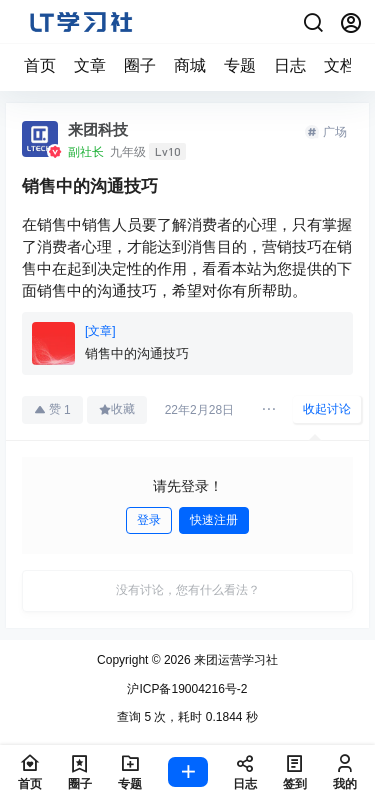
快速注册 (214, 520)
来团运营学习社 (234, 660)
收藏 (117, 409)
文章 (90, 65)
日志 (290, 65)
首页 (40, 65)
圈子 (140, 65)
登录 (149, 520)
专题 (240, 65)
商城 (190, 65)
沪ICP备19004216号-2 (187, 689)
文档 (340, 65)
